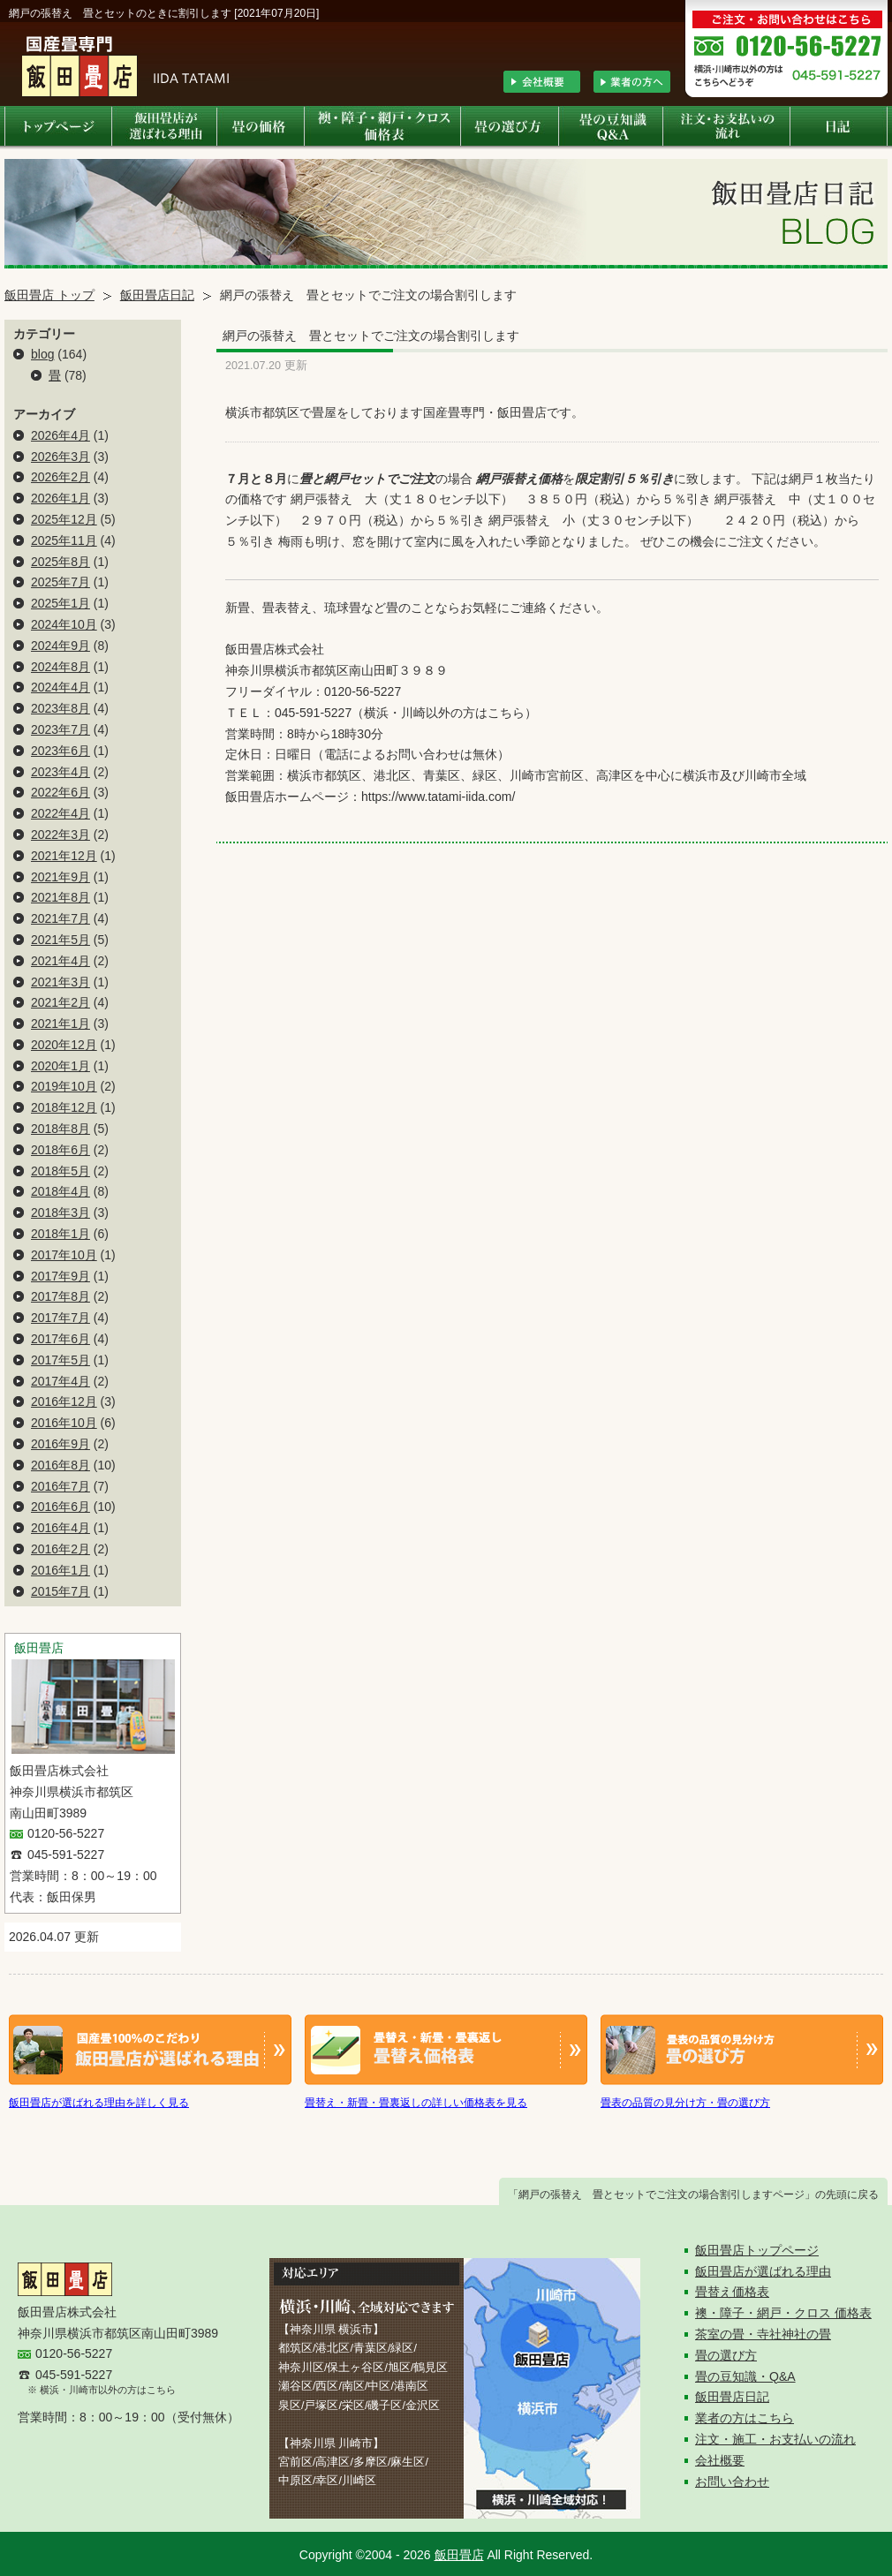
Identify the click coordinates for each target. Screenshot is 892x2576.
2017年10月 (64, 1255)
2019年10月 (64, 1086)
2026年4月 (60, 435)
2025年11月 (64, 540)
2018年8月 (60, 1129)
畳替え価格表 (732, 2292)
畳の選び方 (726, 2355)
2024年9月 (60, 645)
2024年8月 (60, 667)
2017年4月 (60, 1381)
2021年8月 (60, 897)
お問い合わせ (732, 2481)
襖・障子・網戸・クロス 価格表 (783, 2313)
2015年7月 (60, 1591)
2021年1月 (60, 1023)
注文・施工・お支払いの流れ (775, 2439)
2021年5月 (60, 940)
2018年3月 (60, 1212)
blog (42, 354)
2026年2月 (60, 477)
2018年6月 (60, 1150)
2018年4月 (60, 1191)
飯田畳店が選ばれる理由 (763, 2271)
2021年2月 (60, 1002)
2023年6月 (60, 751)
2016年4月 (60, 1528)
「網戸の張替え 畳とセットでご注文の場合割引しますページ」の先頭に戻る (693, 2194)
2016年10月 (64, 1423)
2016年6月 (60, 1507)
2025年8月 (60, 562)
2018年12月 (64, 1107)
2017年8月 (60, 1296)
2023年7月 (60, 729)
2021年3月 (60, 982)
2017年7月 (60, 1318)
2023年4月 (60, 772)
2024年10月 (64, 624)
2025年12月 (64, 519)
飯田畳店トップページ (757, 2250)
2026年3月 (60, 456)
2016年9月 (60, 1444)
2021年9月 (60, 877)
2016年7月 (60, 1486)
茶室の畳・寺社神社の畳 (763, 2334)
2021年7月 (60, 918)
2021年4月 (60, 961)
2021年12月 (64, 856)
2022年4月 (60, 813)
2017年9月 (60, 1276)
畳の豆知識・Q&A (745, 2376)
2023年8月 (60, 708)
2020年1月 (60, 1066)
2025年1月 (60, 603)
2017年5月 (60, 1360)
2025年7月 (60, 582)
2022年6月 (60, 792)
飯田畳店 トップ (49, 295)
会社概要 (720, 2460)
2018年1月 (60, 1234)
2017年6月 (60, 1339)
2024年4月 (60, 687)
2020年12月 (64, 1045)
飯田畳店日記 (157, 295)
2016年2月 (60, 1549)
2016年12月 (64, 1401)
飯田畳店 (459, 2555)
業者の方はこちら (744, 2418)
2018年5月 (60, 1171)
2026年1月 (60, 498)
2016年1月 (60, 1570)
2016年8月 (60, 1465)
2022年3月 (60, 834)
